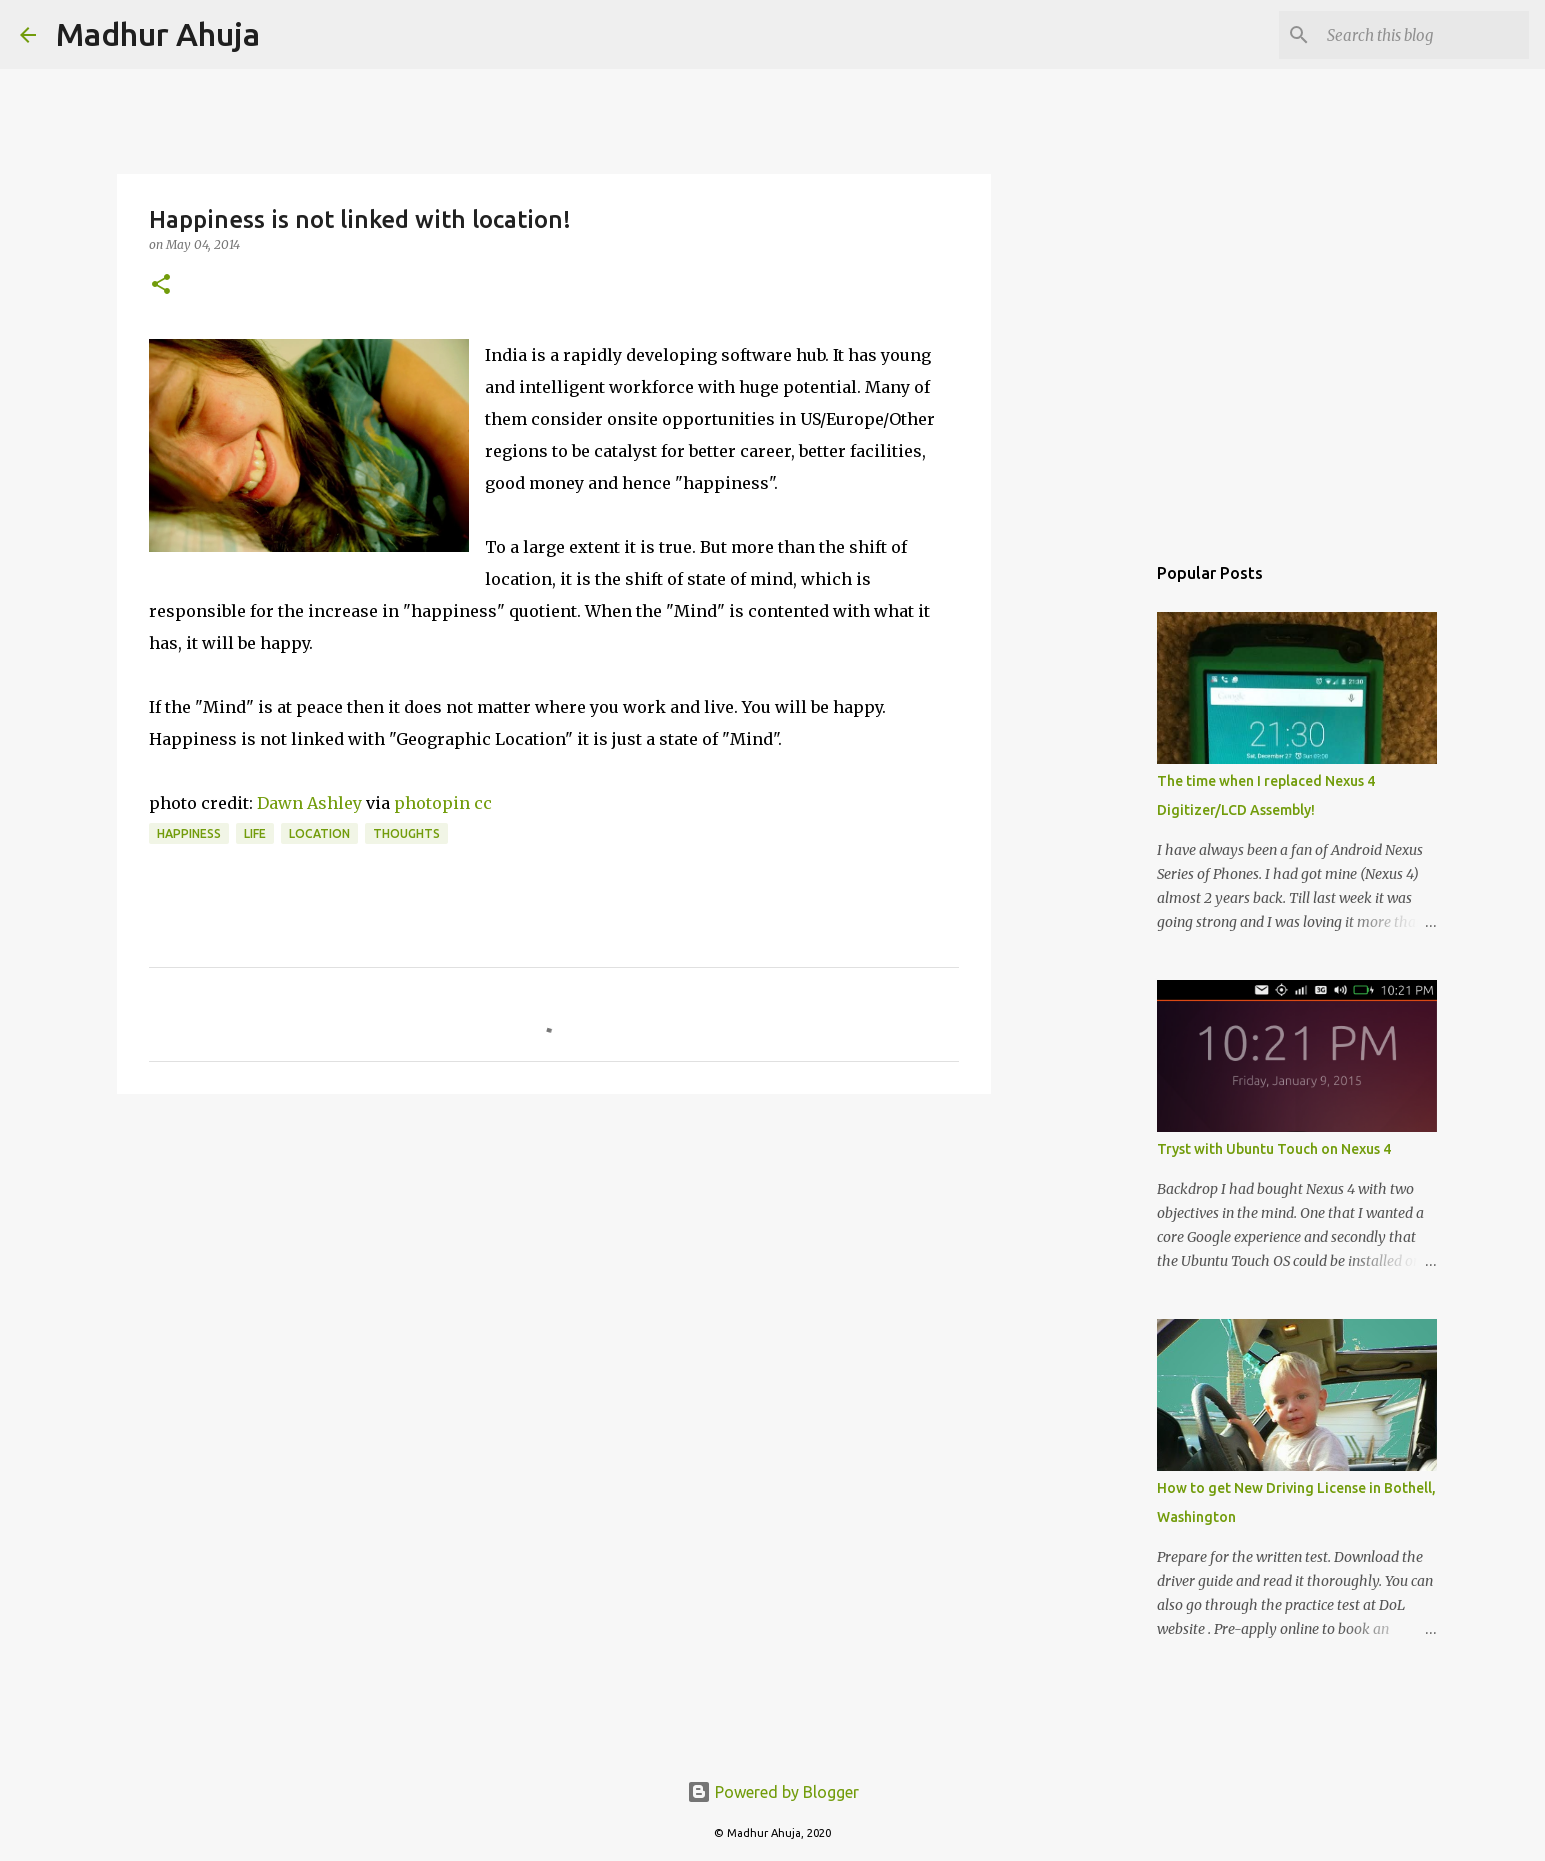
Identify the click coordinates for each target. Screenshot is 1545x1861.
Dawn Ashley (309, 803)
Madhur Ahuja (158, 34)
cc (483, 803)
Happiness (189, 833)
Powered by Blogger (773, 1792)
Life (255, 833)
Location (319, 833)
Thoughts (406, 833)
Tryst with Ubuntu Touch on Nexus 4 (1274, 1149)
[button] (161, 285)
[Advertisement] (554, 1264)
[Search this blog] (1424, 35)
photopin (432, 803)
